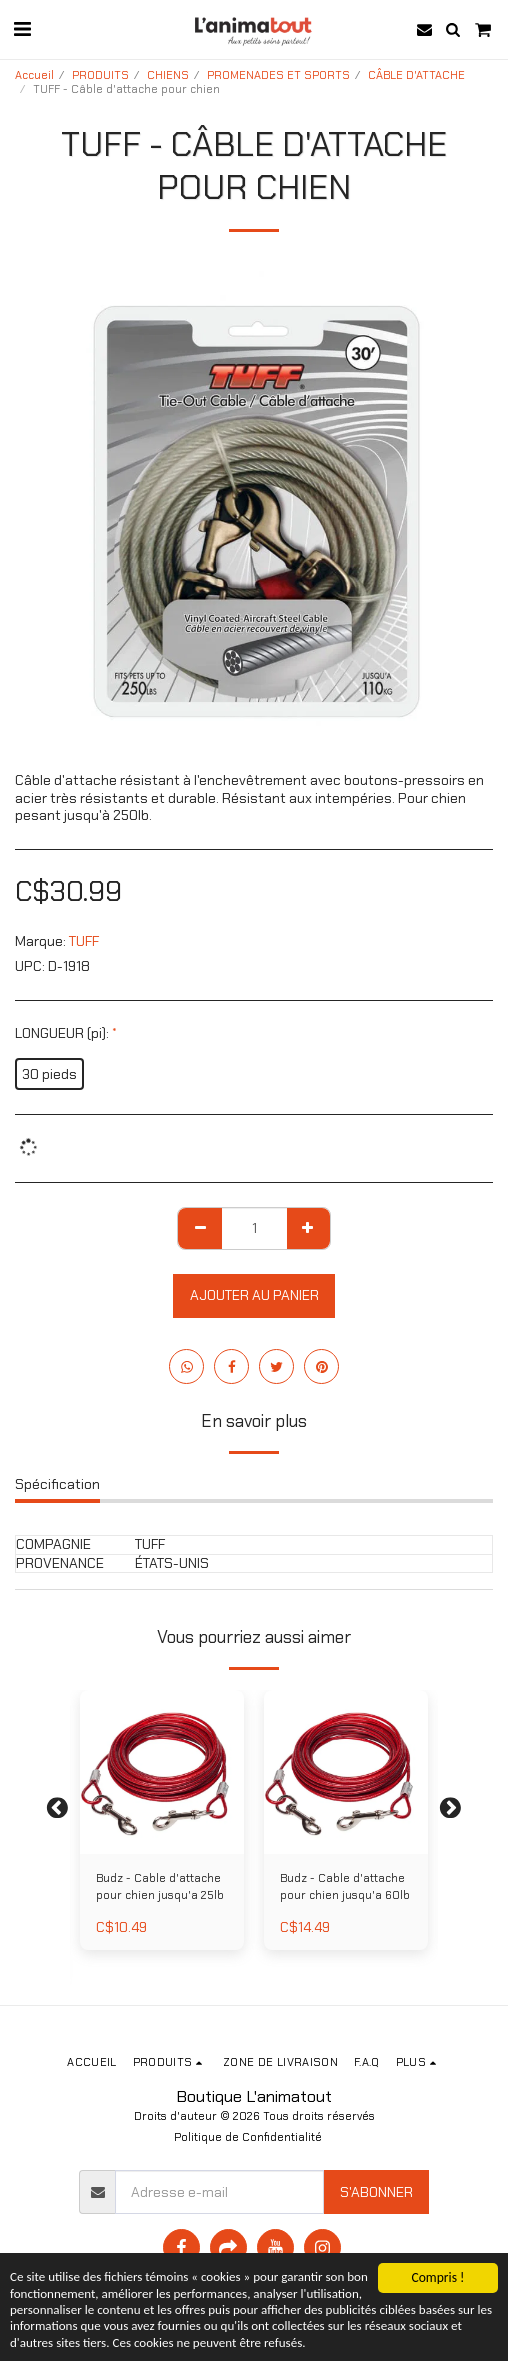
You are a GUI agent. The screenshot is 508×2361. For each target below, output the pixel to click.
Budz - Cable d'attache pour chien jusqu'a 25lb (160, 1886)
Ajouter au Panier (254, 1295)
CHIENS (168, 75)
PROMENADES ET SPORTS (278, 75)
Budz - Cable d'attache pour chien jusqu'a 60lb (345, 1886)
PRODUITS (100, 75)
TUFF (84, 941)
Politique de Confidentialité (248, 2137)
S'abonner (376, 2192)
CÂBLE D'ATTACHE (416, 75)
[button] (22, 29)
